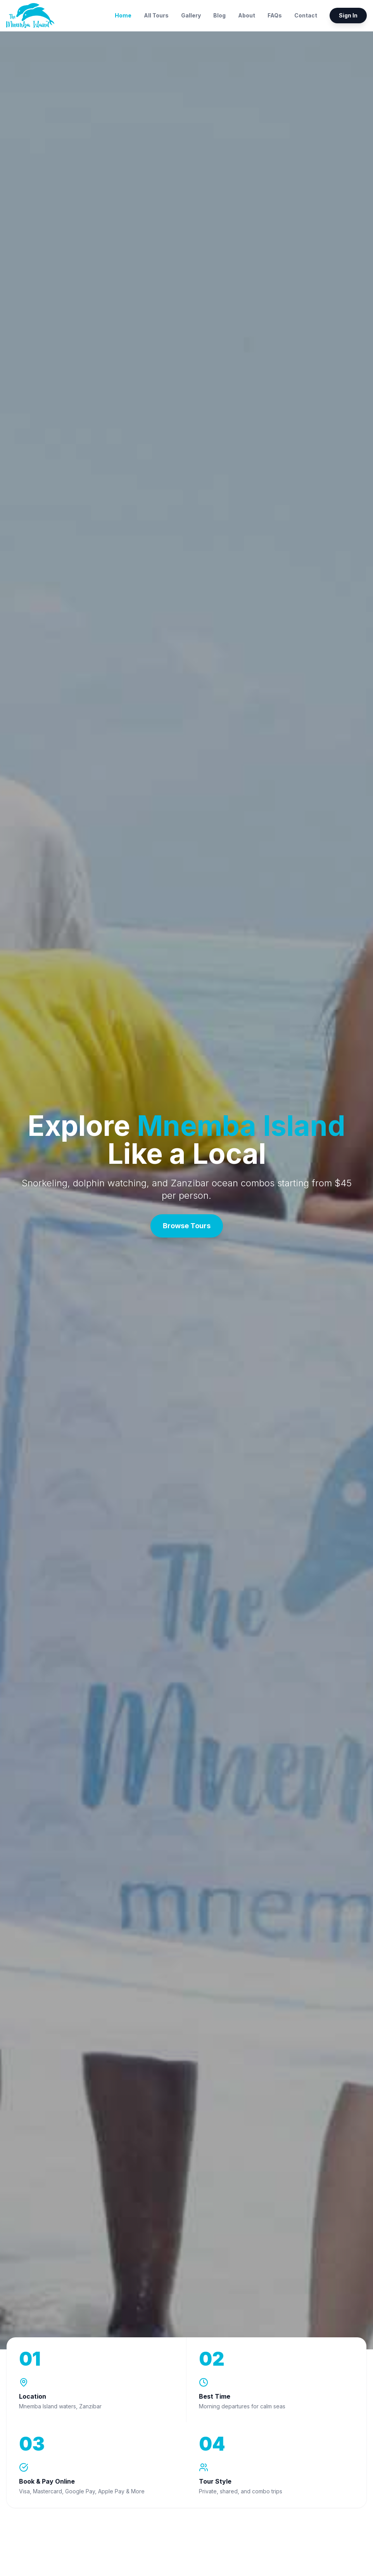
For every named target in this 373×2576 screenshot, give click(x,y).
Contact (305, 15)
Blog (219, 15)
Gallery (191, 15)
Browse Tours (187, 1226)
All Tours (156, 15)
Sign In (348, 15)
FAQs (275, 15)
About (246, 15)
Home (123, 15)
